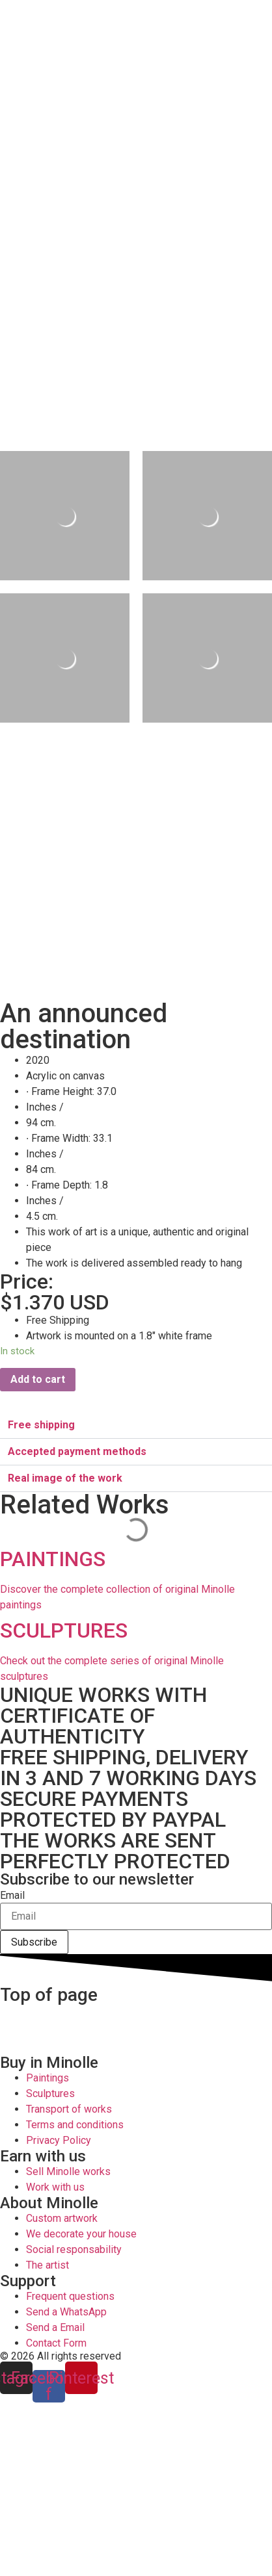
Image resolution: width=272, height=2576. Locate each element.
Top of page (49, 1994)
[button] (136, 1425)
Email (12, 1895)
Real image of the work (65, 1478)
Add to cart (37, 1379)
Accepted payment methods (77, 1451)
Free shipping (41, 1425)
